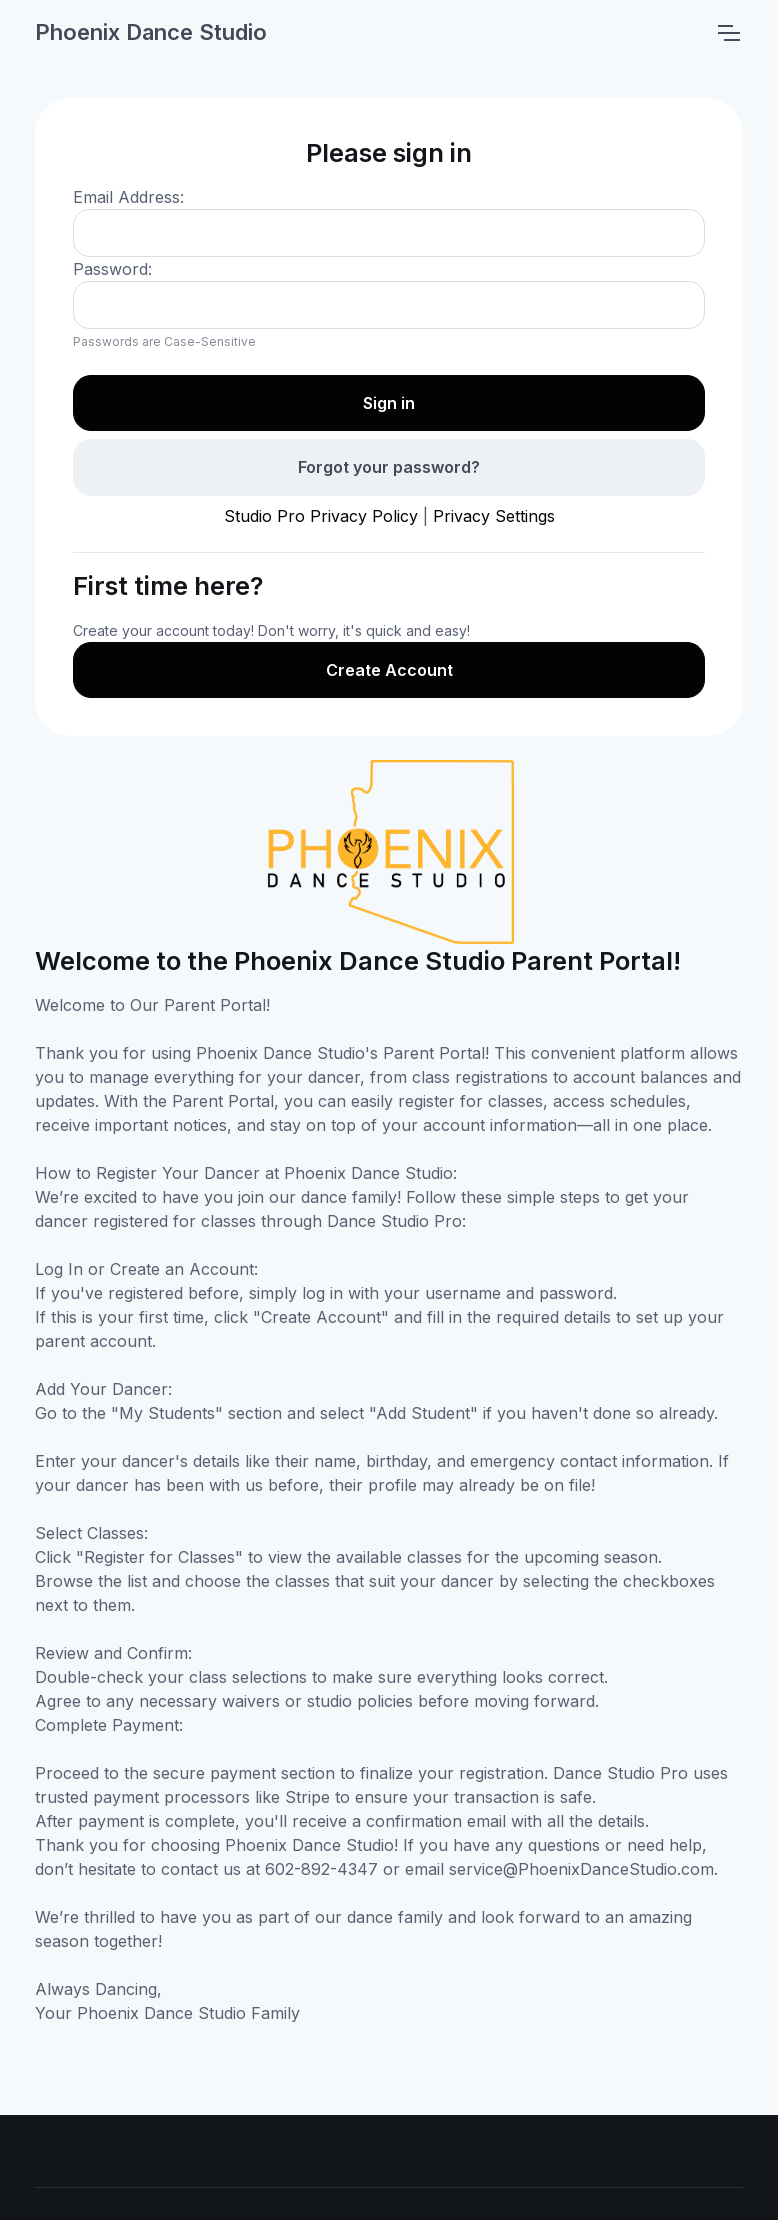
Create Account (389, 670)
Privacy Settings (494, 516)
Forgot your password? (389, 467)
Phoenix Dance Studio (151, 32)
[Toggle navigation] (728, 33)
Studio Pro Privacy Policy (321, 516)
